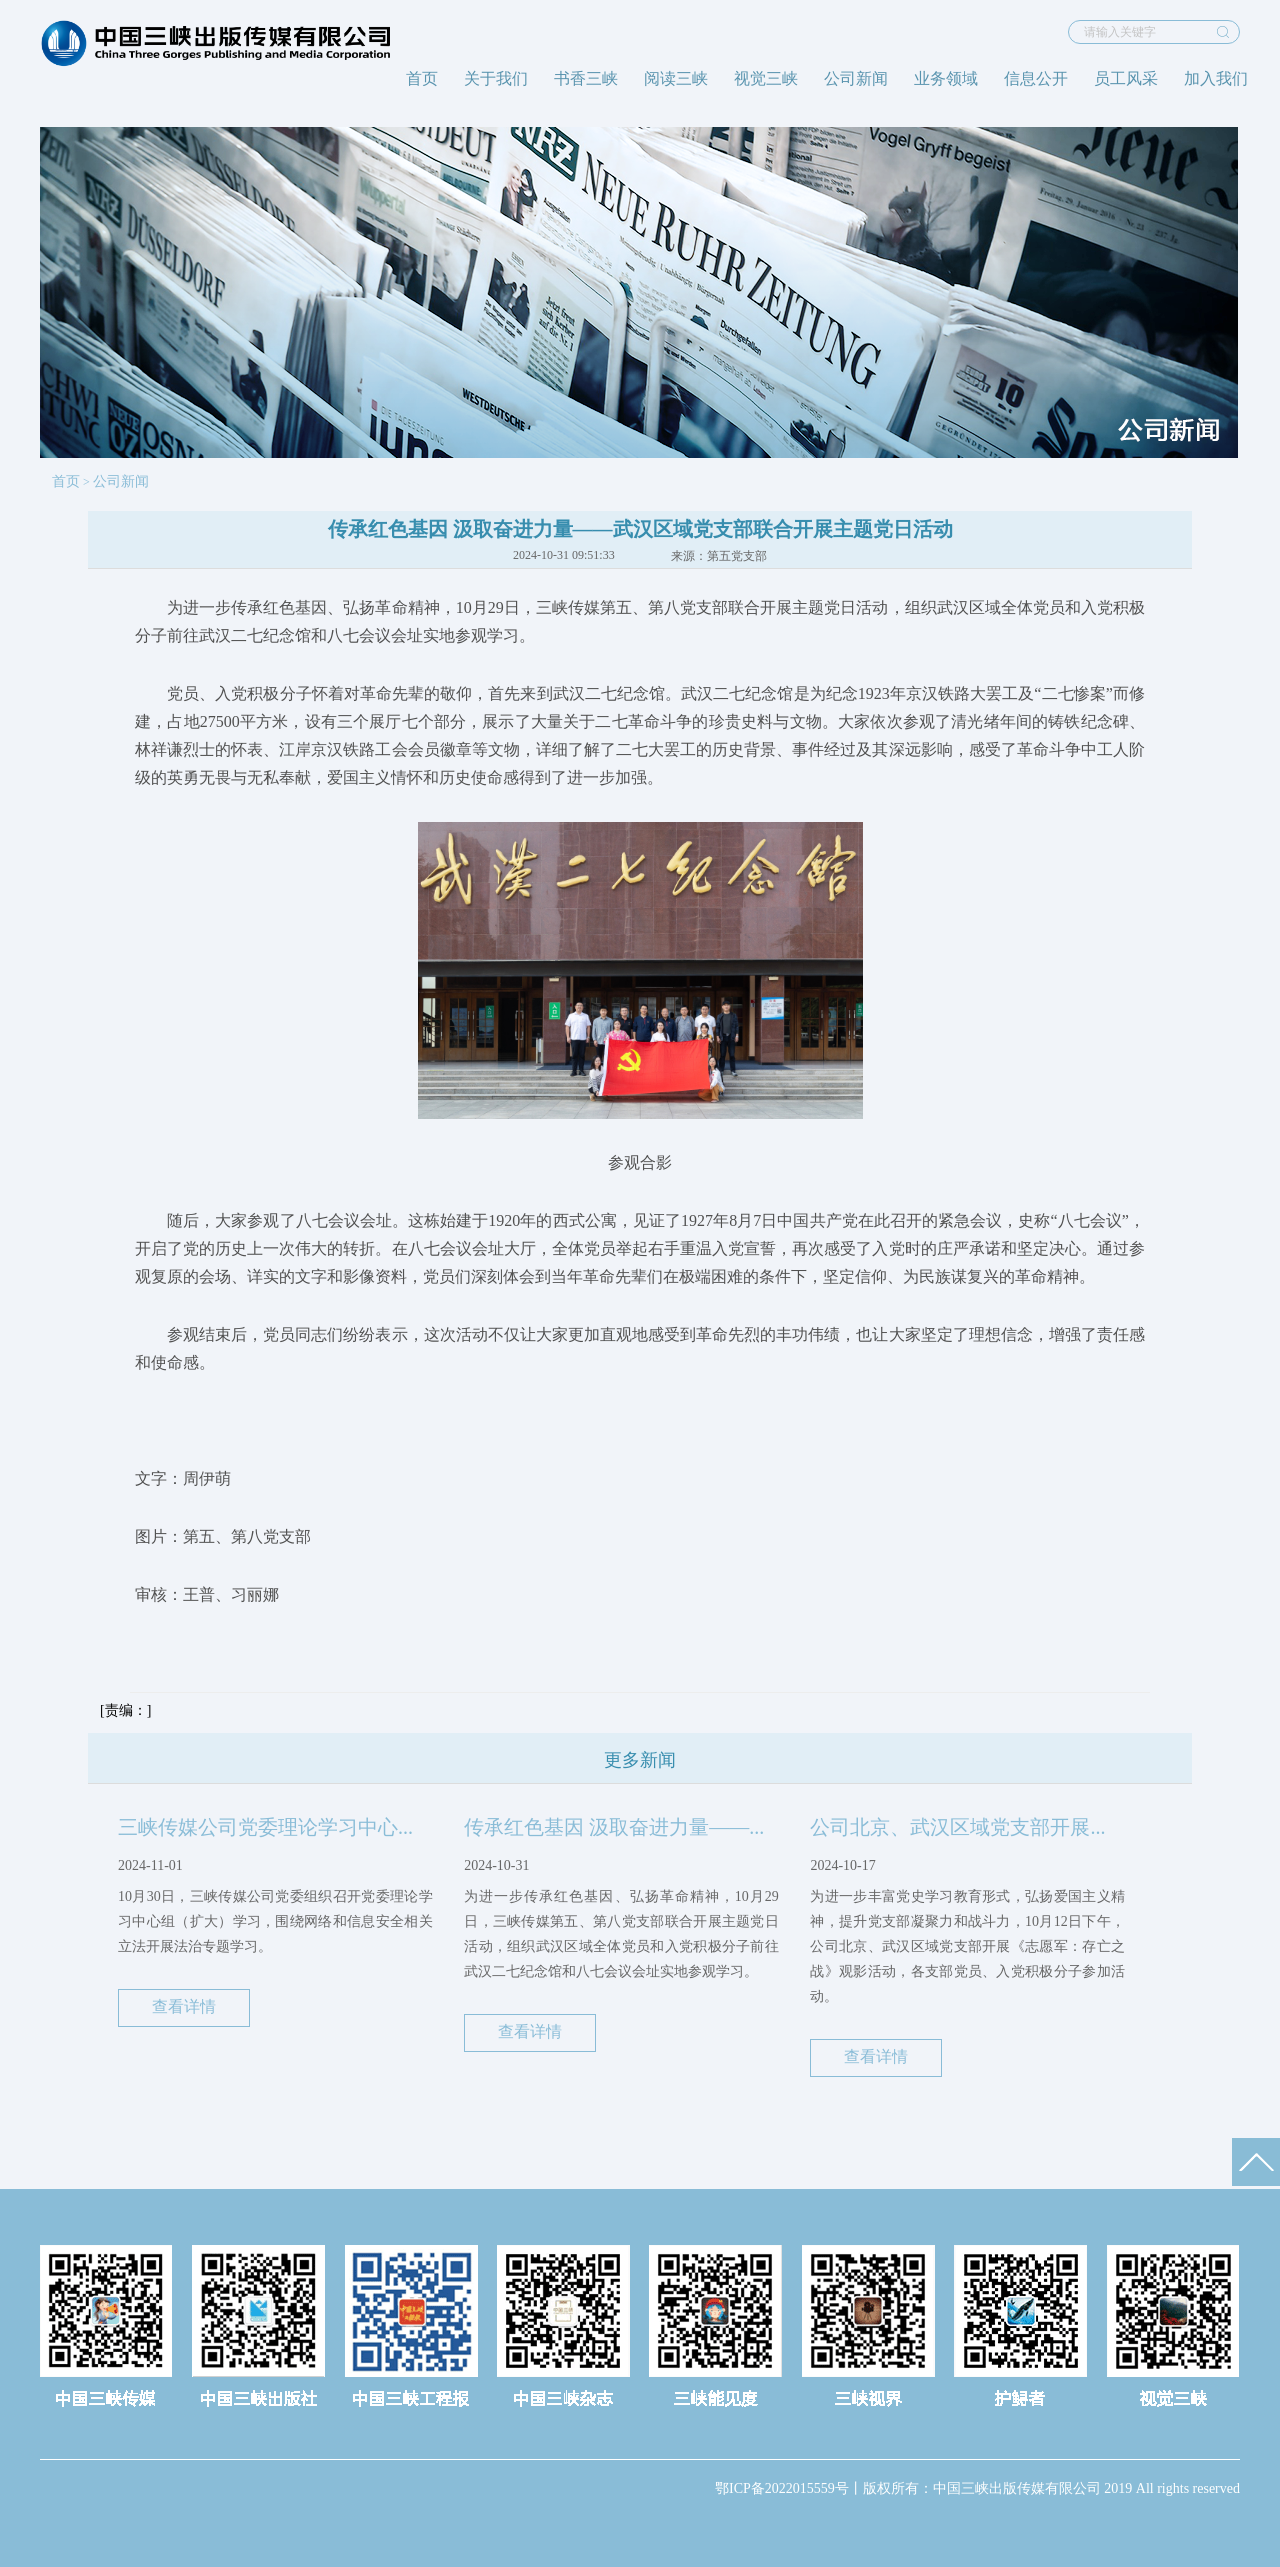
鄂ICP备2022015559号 (782, 2488)
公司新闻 (856, 78)
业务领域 (946, 78)
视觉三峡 (766, 78)
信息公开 (1036, 78)
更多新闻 (640, 1760)
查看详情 (184, 2006)
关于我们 (496, 78)
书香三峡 (586, 78)
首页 (422, 78)
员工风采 (1126, 78)
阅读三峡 (676, 78)
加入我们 (1216, 78)
